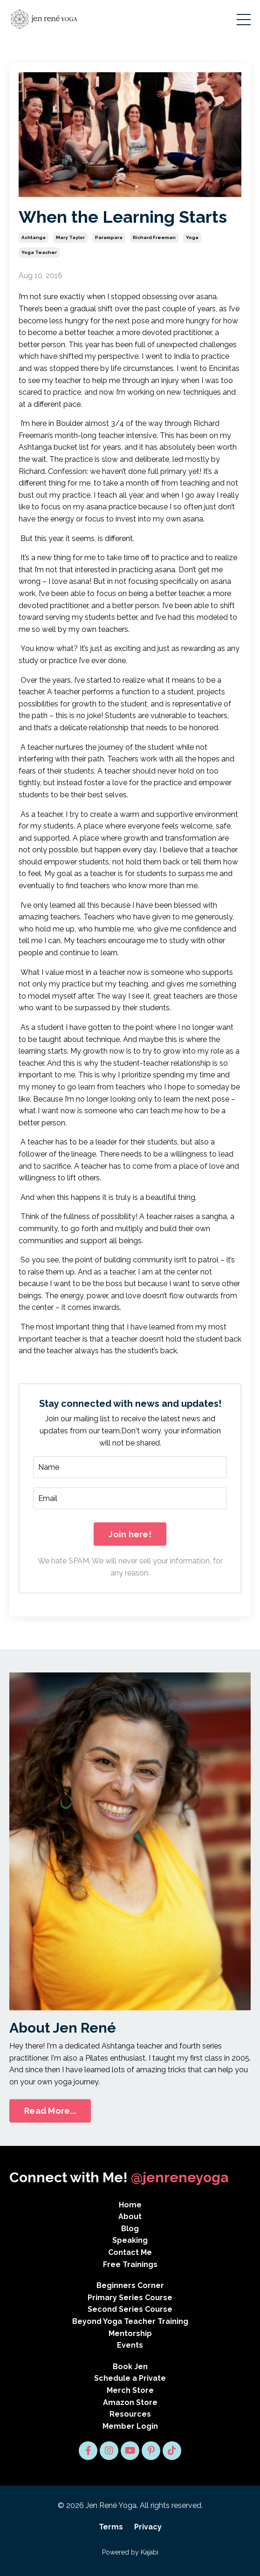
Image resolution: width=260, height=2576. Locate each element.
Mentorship (130, 2333)
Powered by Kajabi (130, 2552)
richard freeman (154, 237)
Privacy (148, 2526)
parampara (109, 237)
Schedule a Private (130, 2378)
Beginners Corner (130, 2285)
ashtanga (33, 237)
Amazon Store (130, 2402)
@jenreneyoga (179, 2177)
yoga (192, 237)
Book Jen (130, 2366)
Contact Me (130, 2252)
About (130, 2216)
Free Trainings (130, 2264)
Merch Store (130, 2390)
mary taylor (70, 237)
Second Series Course (130, 2309)
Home (130, 2204)
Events (130, 2345)
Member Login (130, 2426)
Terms (111, 2526)
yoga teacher (39, 252)
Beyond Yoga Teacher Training (130, 2321)
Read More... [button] (50, 2111)
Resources (130, 2414)
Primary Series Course (130, 2297)
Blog (130, 2228)
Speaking (130, 2240)
